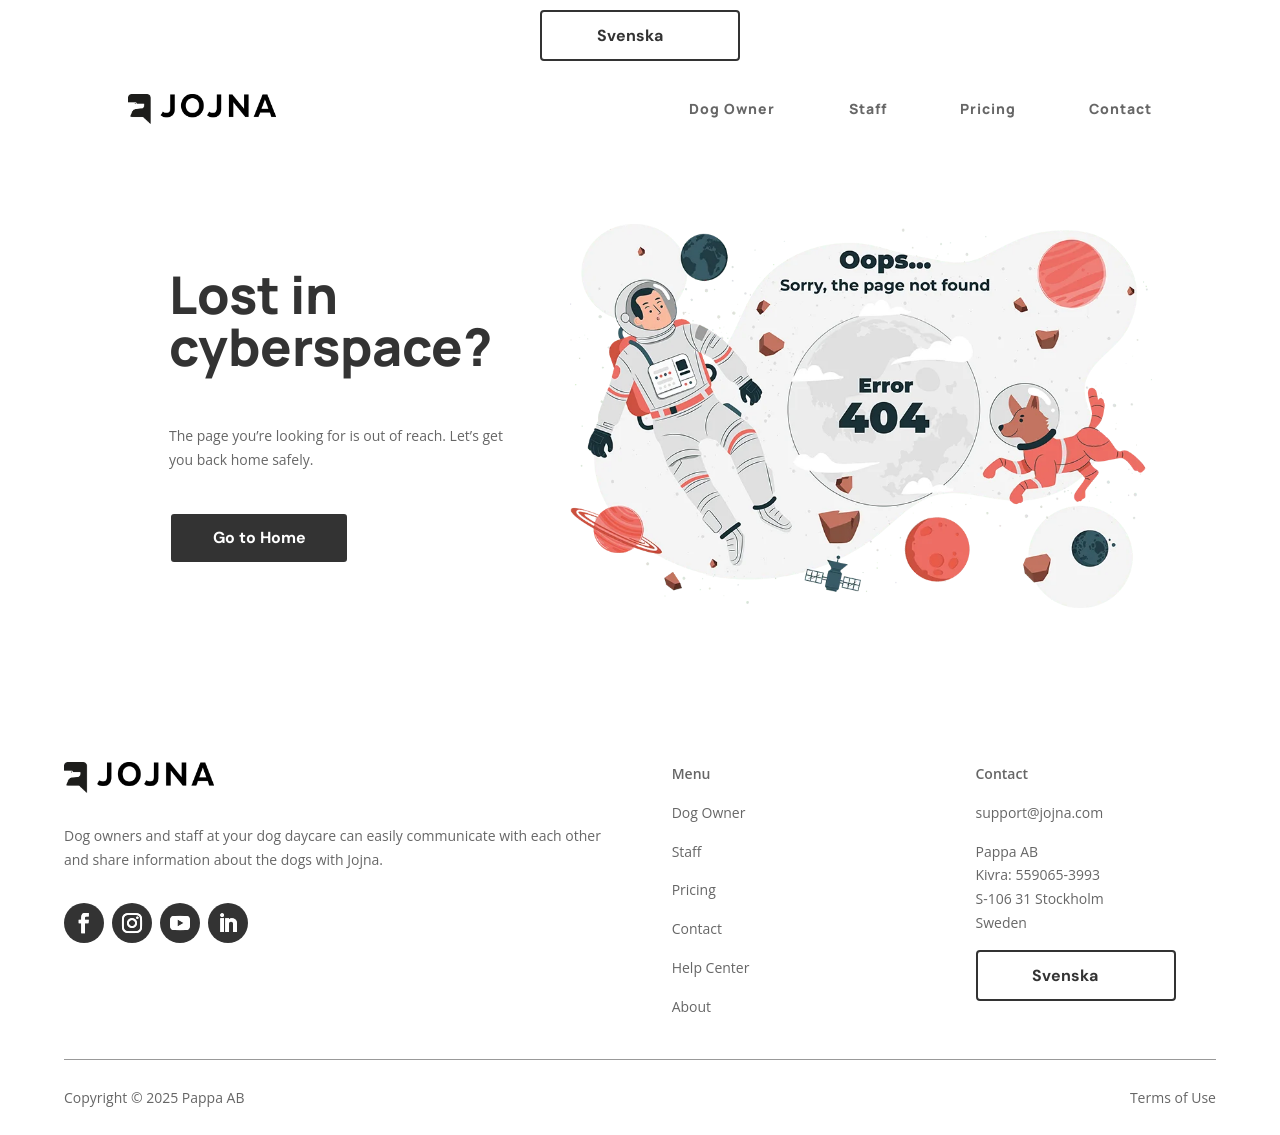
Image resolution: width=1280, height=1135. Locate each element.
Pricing (988, 108)
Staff (868, 108)
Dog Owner (732, 108)
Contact (1120, 108)
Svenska (630, 35)
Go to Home (259, 537)
